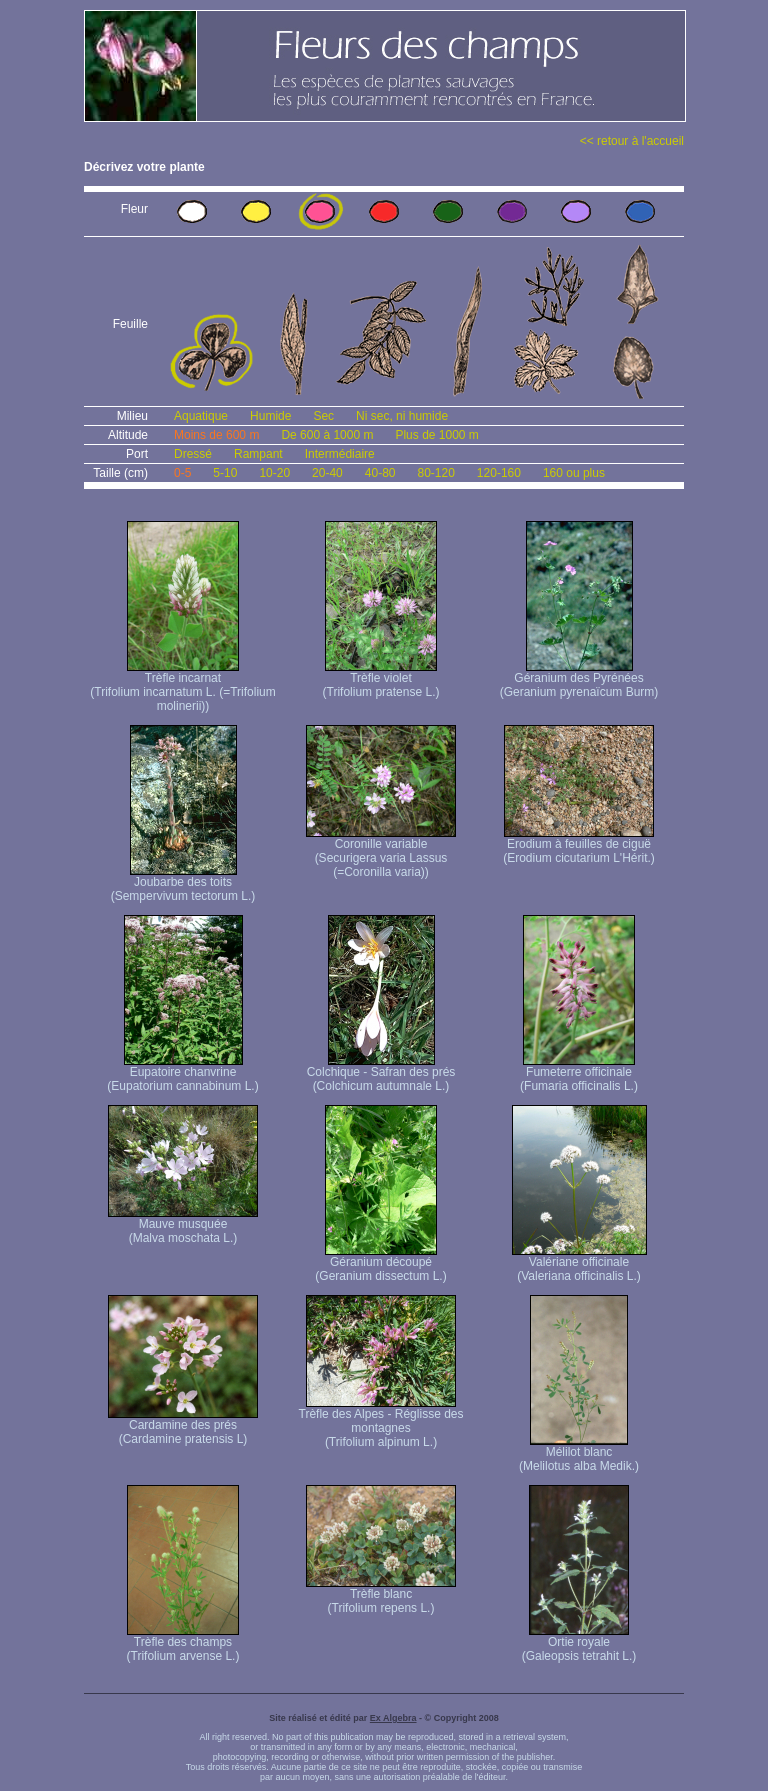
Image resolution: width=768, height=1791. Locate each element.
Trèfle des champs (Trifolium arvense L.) (183, 1643)
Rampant (258, 454)
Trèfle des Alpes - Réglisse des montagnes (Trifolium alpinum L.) (381, 1422)
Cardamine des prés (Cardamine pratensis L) (183, 1426)
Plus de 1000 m (436, 435)
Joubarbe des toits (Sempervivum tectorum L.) (183, 883)
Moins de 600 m (216, 435)
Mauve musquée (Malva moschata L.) (183, 1225)
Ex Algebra (393, 1718)
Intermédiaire (340, 454)
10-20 (274, 473)
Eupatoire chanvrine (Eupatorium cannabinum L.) (182, 1073)
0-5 (182, 473)
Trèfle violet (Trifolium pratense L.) (381, 679)
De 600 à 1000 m (327, 435)
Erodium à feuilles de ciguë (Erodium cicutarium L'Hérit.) (579, 845)
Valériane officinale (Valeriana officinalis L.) (579, 1263)
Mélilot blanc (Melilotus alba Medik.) (579, 1453)
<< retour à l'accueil (632, 141)
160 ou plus (574, 473)
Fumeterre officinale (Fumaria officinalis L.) (579, 1073)
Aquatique (201, 416)
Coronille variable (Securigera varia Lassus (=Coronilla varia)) (381, 852)
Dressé (193, 454)
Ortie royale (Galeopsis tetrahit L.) (579, 1643)
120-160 (499, 473)
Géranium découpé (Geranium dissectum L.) (380, 1263)
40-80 (380, 473)
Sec (323, 416)
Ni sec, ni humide (402, 416)
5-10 (225, 473)
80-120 (435, 473)
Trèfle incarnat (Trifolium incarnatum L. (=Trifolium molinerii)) (182, 686)
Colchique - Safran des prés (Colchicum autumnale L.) (381, 1073)
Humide (270, 416)
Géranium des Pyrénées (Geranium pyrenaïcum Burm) (579, 679)
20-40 (327, 473)
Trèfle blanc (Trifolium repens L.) (381, 1595)
